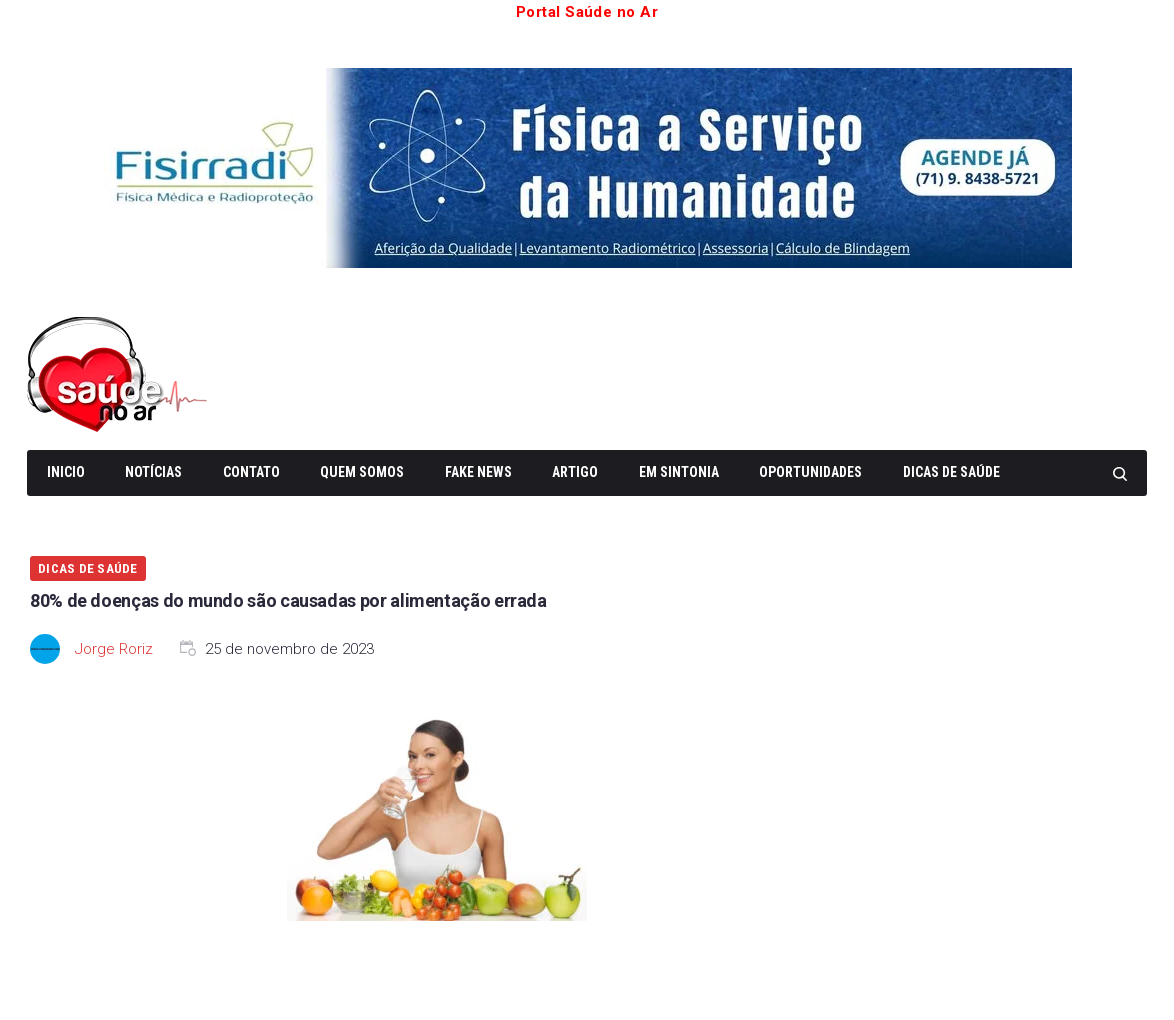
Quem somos (362, 472)
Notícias (153, 472)
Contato (251, 472)
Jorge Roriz (114, 649)
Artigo (575, 472)
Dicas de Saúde (951, 472)
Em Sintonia (679, 472)
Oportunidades (810, 472)
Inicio (66, 472)
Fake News (478, 472)
